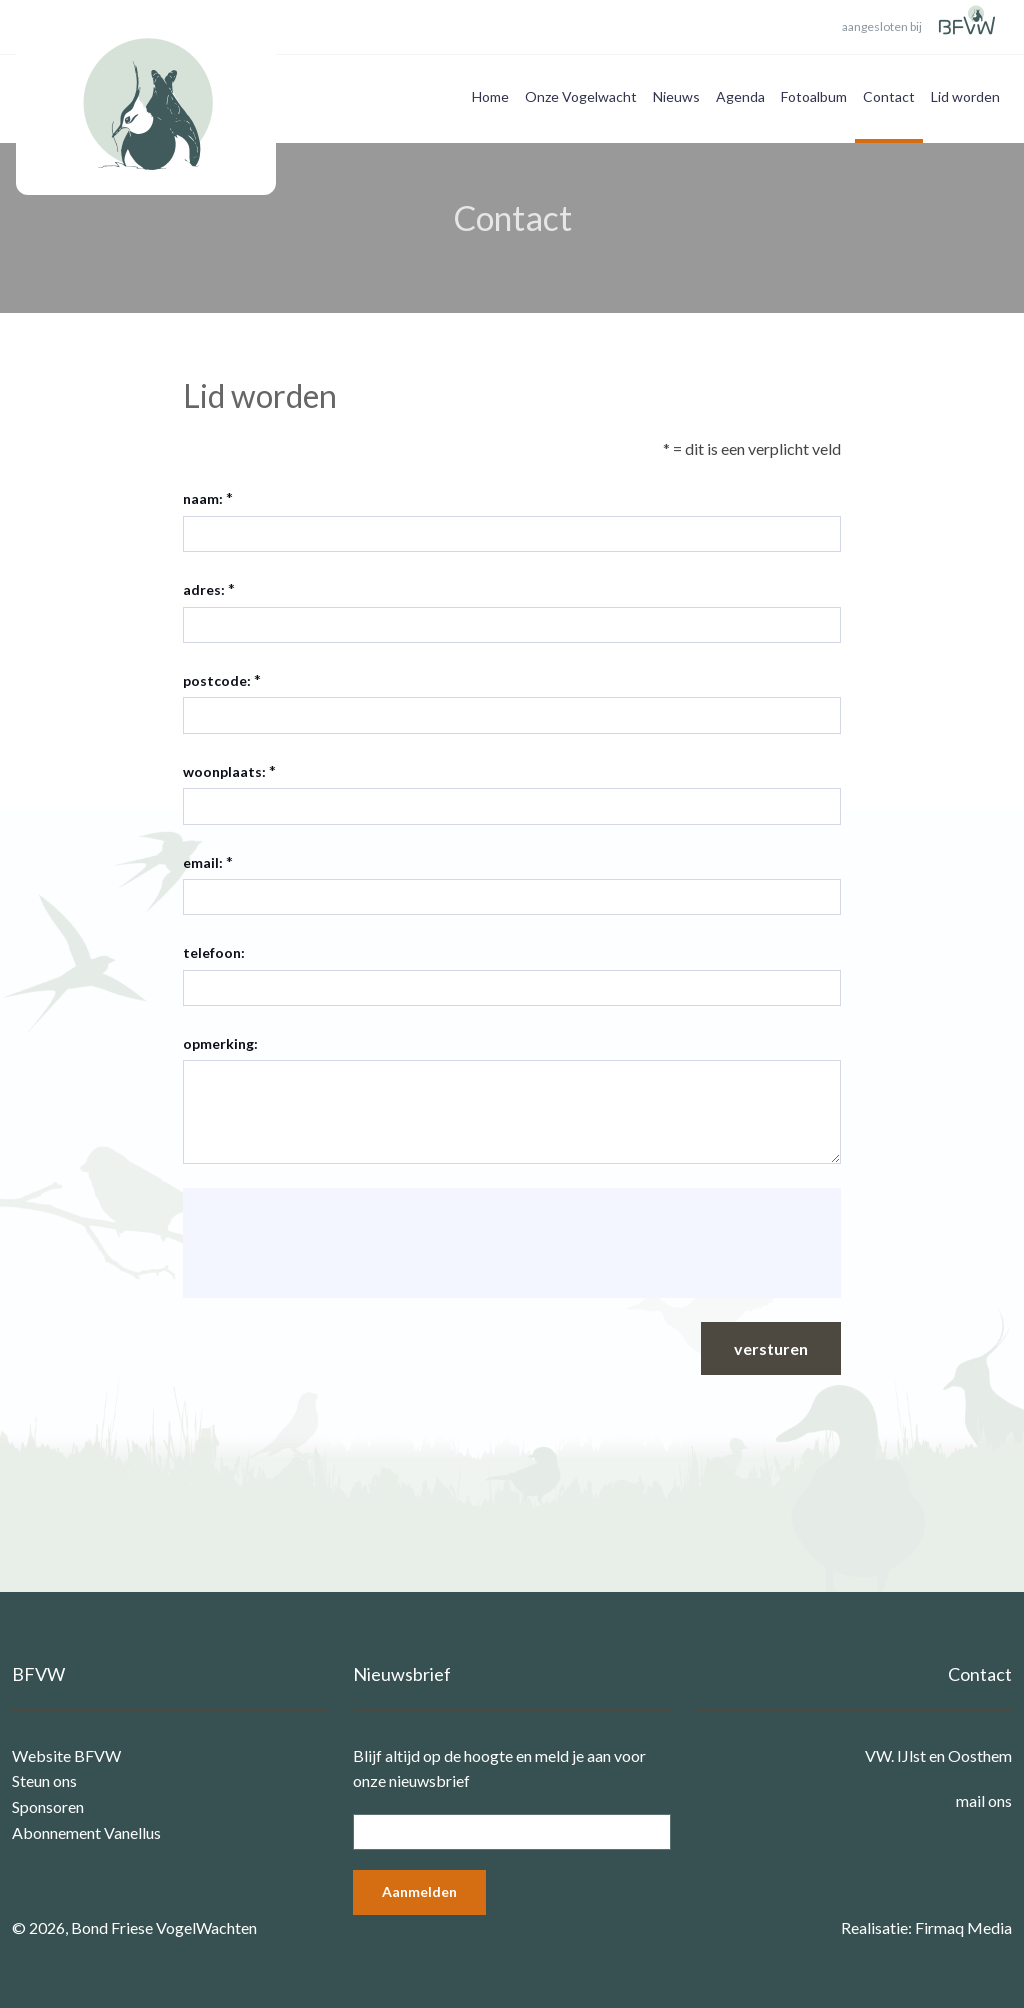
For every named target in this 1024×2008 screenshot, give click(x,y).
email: (203, 862)
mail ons (984, 1800)
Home (490, 96)
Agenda (740, 96)
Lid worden (965, 96)
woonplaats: (224, 771)
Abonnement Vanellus (86, 1832)
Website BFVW (66, 1755)
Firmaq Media (963, 1927)
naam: (203, 498)
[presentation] (351, 1243)
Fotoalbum (814, 96)
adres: (204, 589)
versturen (771, 1348)
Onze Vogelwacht (581, 96)
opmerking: (220, 1043)
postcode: (217, 680)
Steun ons (44, 1780)
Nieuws (676, 96)
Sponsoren (48, 1806)
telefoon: (214, 952)
